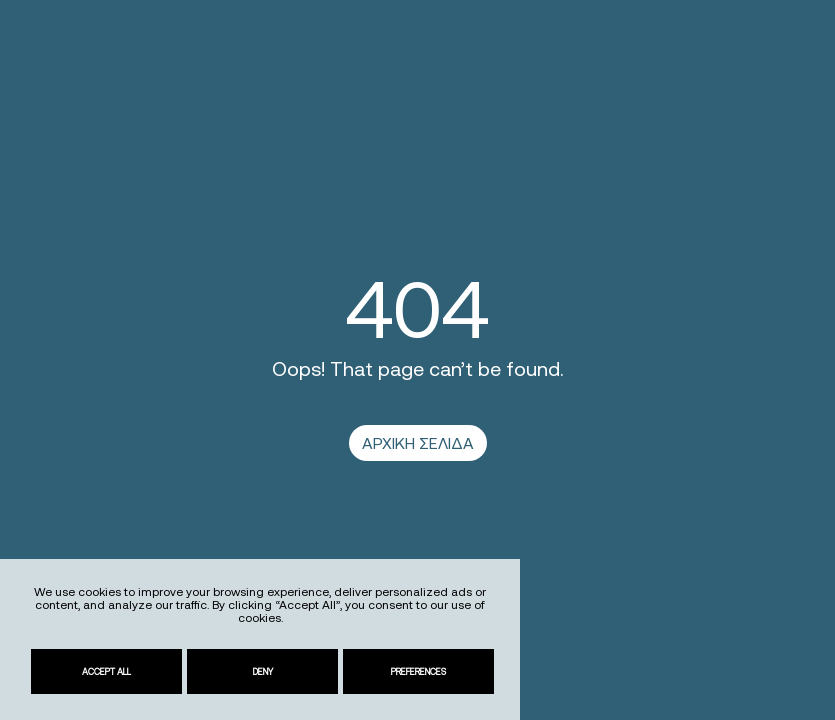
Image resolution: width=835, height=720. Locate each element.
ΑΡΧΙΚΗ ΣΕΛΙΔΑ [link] (418, 443)
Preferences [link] (418, 671)
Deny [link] (263, 671)
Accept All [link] (106, 671)
